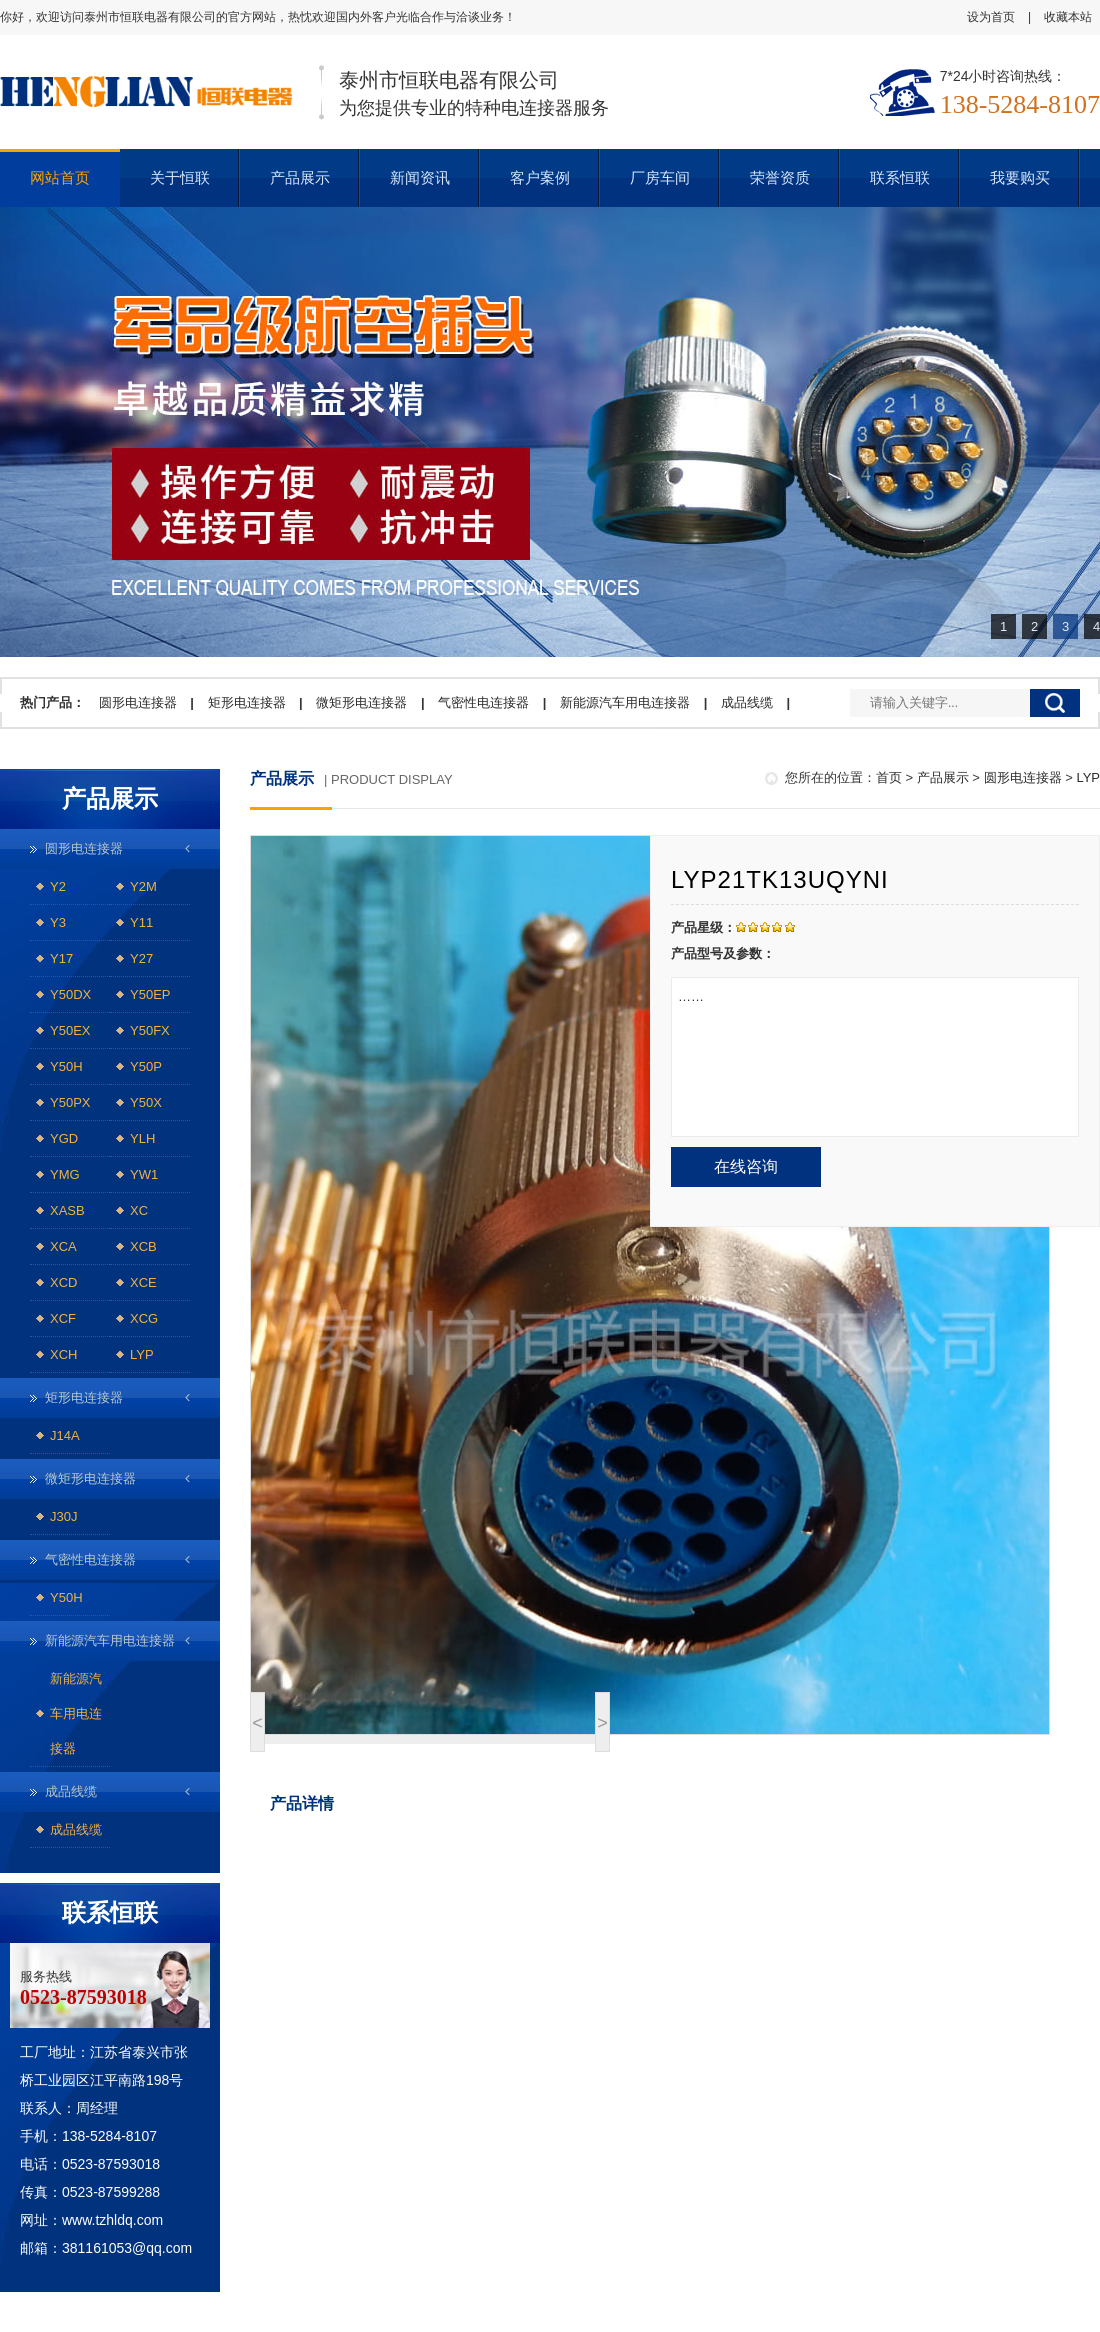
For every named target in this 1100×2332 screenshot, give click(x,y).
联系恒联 (900, 177)
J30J (63, 1516)
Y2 (58, 886)
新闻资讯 (420, 177)
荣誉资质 (780, 177)
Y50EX (70, 1030)
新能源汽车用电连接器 (625, 702)
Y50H (66, 1066)
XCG (144, 1318)
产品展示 (300, 177)
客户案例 (540, 177)
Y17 (61, 958)
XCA (63, 1246)
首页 (889, 777)
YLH (142, 1138)
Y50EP (150, 994)
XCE (143, 1282)
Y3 (58, 922)
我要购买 (1020, 177)
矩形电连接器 (247, 702)
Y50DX (70, 994)
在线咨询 (746, 1166)
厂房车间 (660, 177)
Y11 (141, 922)
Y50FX (150, 1030)
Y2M (143, 886)
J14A (65, 1435)
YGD (64, 1138)
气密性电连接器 (483, 702)
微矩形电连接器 (361, 702)
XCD (63, 1282)
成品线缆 (747, 702)
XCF (63, 1318)
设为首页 (991, 17)
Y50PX (70, 1102)
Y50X (146, 1102)
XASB (67, 1210)
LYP (142, 1354)
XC (139, 1210)
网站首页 (60, 177)
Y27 (141, 958)
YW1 (144, 1174)
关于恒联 (180, 177)
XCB (143, 1246)
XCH (63, 1354)
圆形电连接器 (138, 702)
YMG (65, 1174)
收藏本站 (1068, 17)
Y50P (146, 1066)
